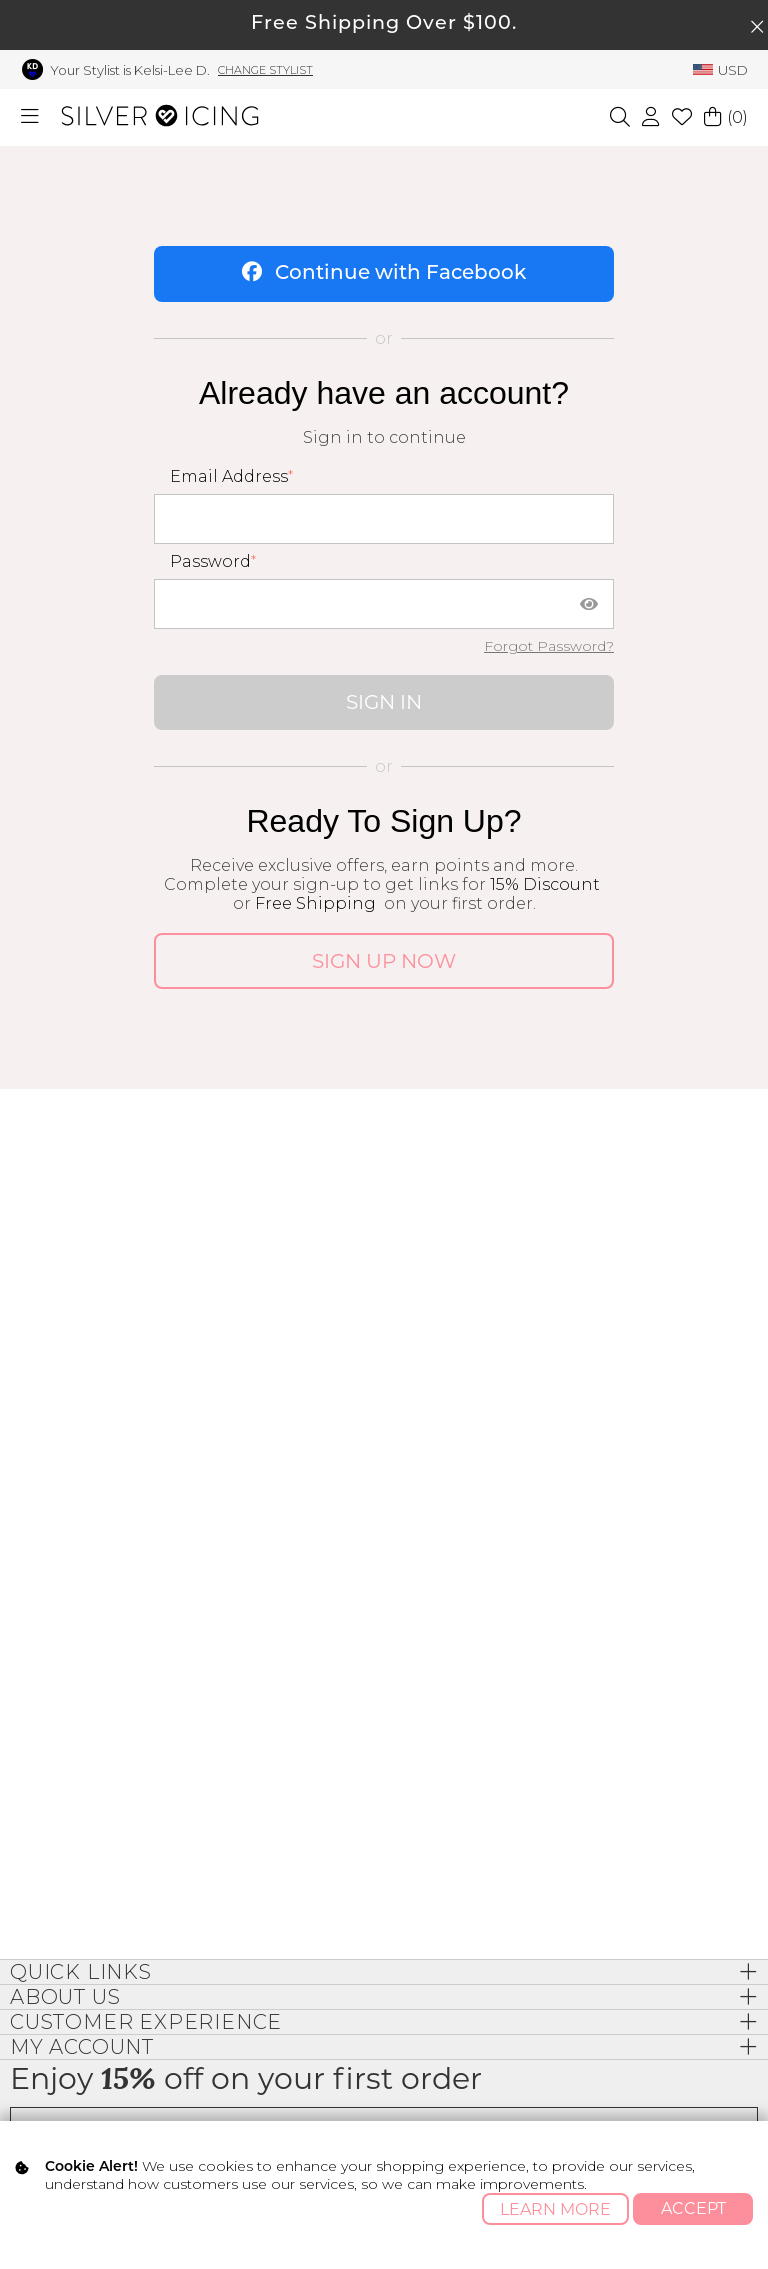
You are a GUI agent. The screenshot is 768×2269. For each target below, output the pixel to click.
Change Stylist (265, 70)
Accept (693, 2208)
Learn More (555, 2209)
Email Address (229, 476)
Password (210, 561)
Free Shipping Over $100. (384, 24)
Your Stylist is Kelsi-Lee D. (130, 70)
